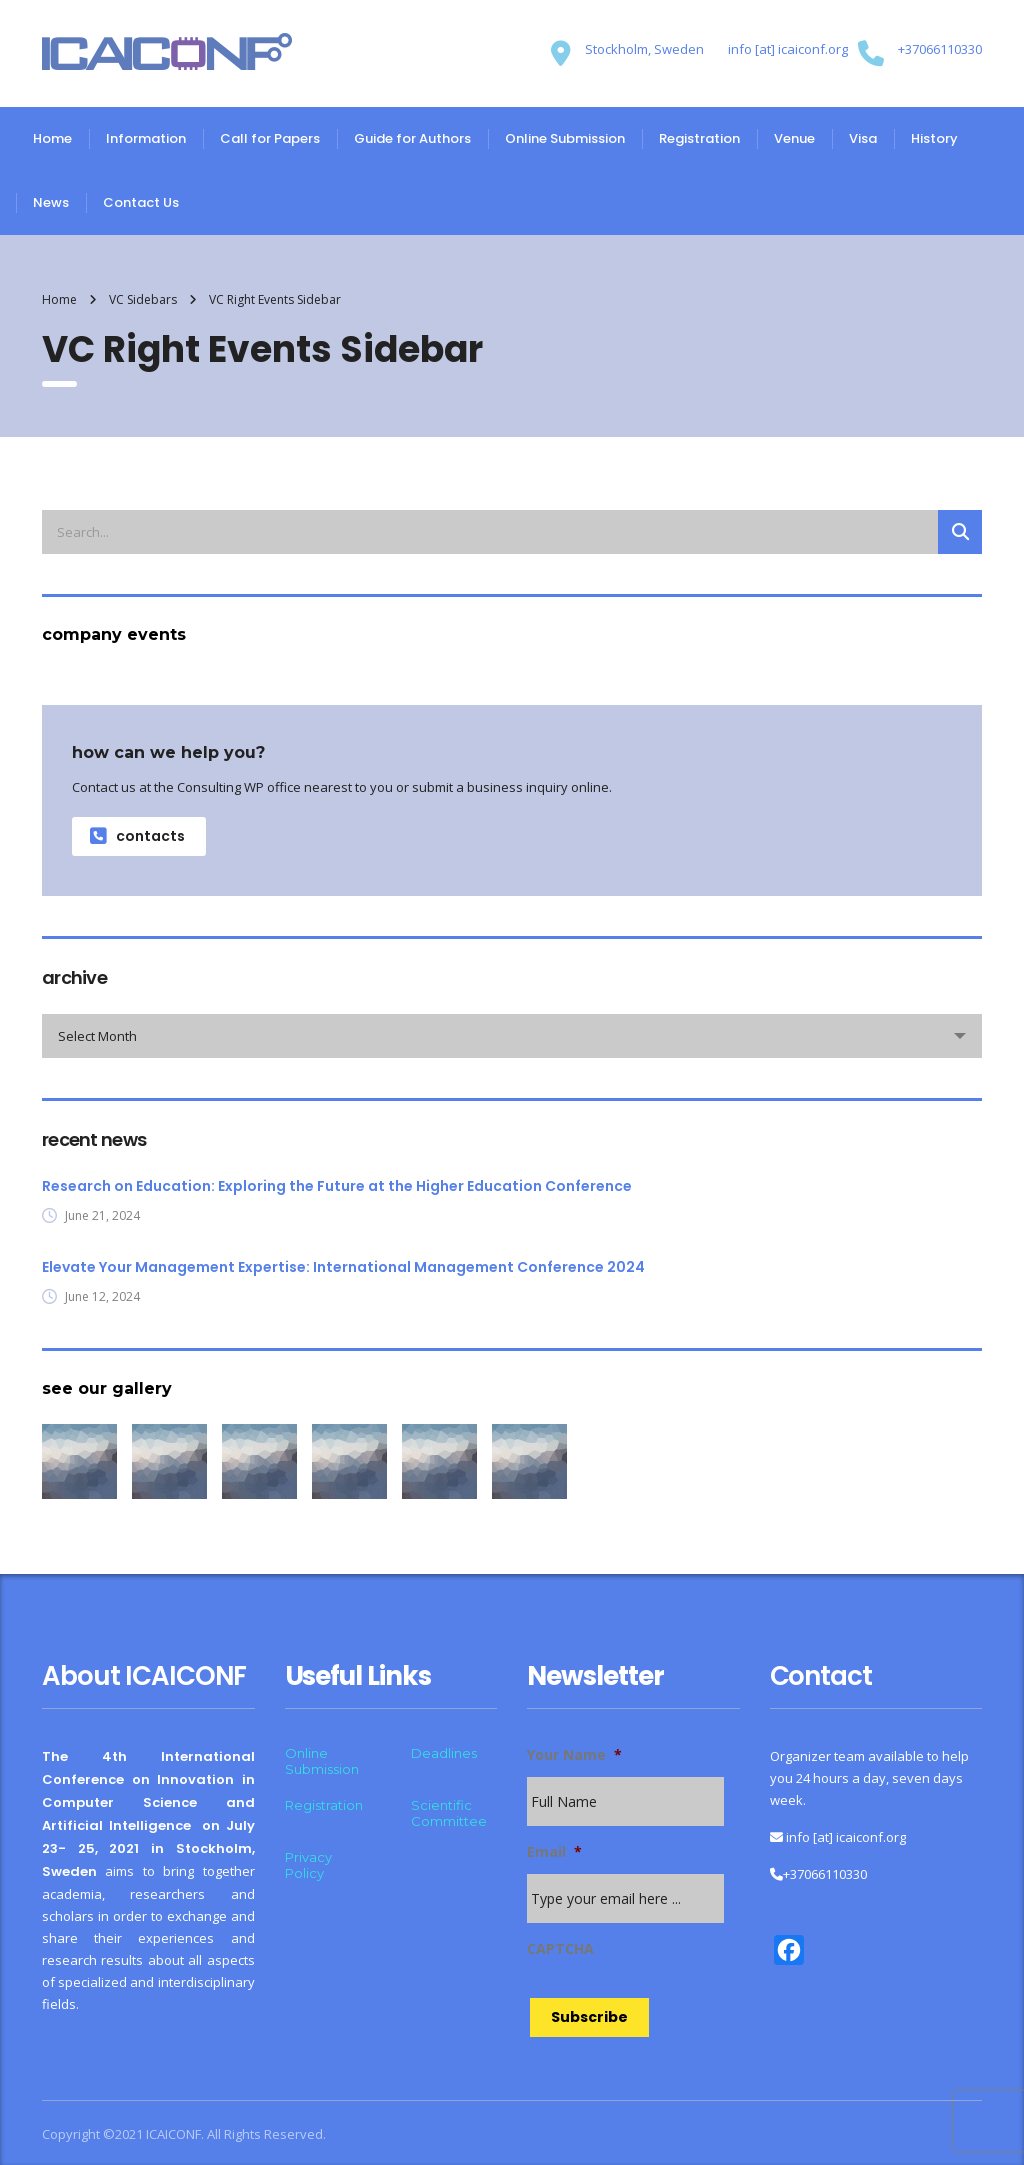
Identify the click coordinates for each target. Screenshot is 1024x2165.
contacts (137, 836)
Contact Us (141, 202)
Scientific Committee (449, 1813)
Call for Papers (270, 138)
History (934, 138)
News (51, 202)
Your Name (574, 1755)
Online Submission (565, 138)
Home (52, 138)
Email (554, 1852)
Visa (863, 138)
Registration (699, 138)
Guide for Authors (412, 138)
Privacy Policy (308, 1865)
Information (146, 138)
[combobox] (512, 1036)
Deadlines (444, 1753)
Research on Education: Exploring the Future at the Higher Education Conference (337, 1186)
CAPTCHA (560, 1949)
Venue (794, 138)
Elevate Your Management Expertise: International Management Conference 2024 (343, 1267)
